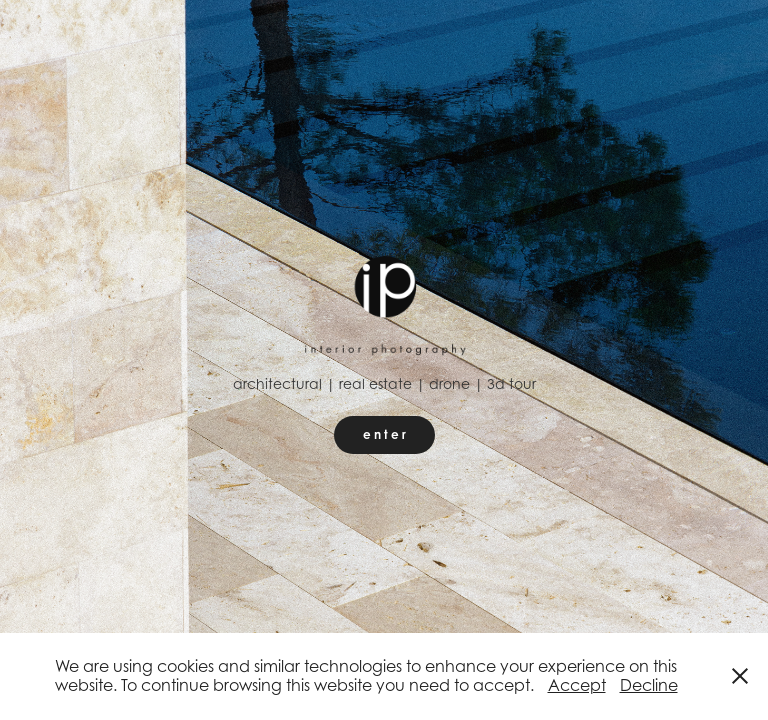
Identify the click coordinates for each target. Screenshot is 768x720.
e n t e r (384, 434)
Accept (577, 685)
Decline (649, 685)
